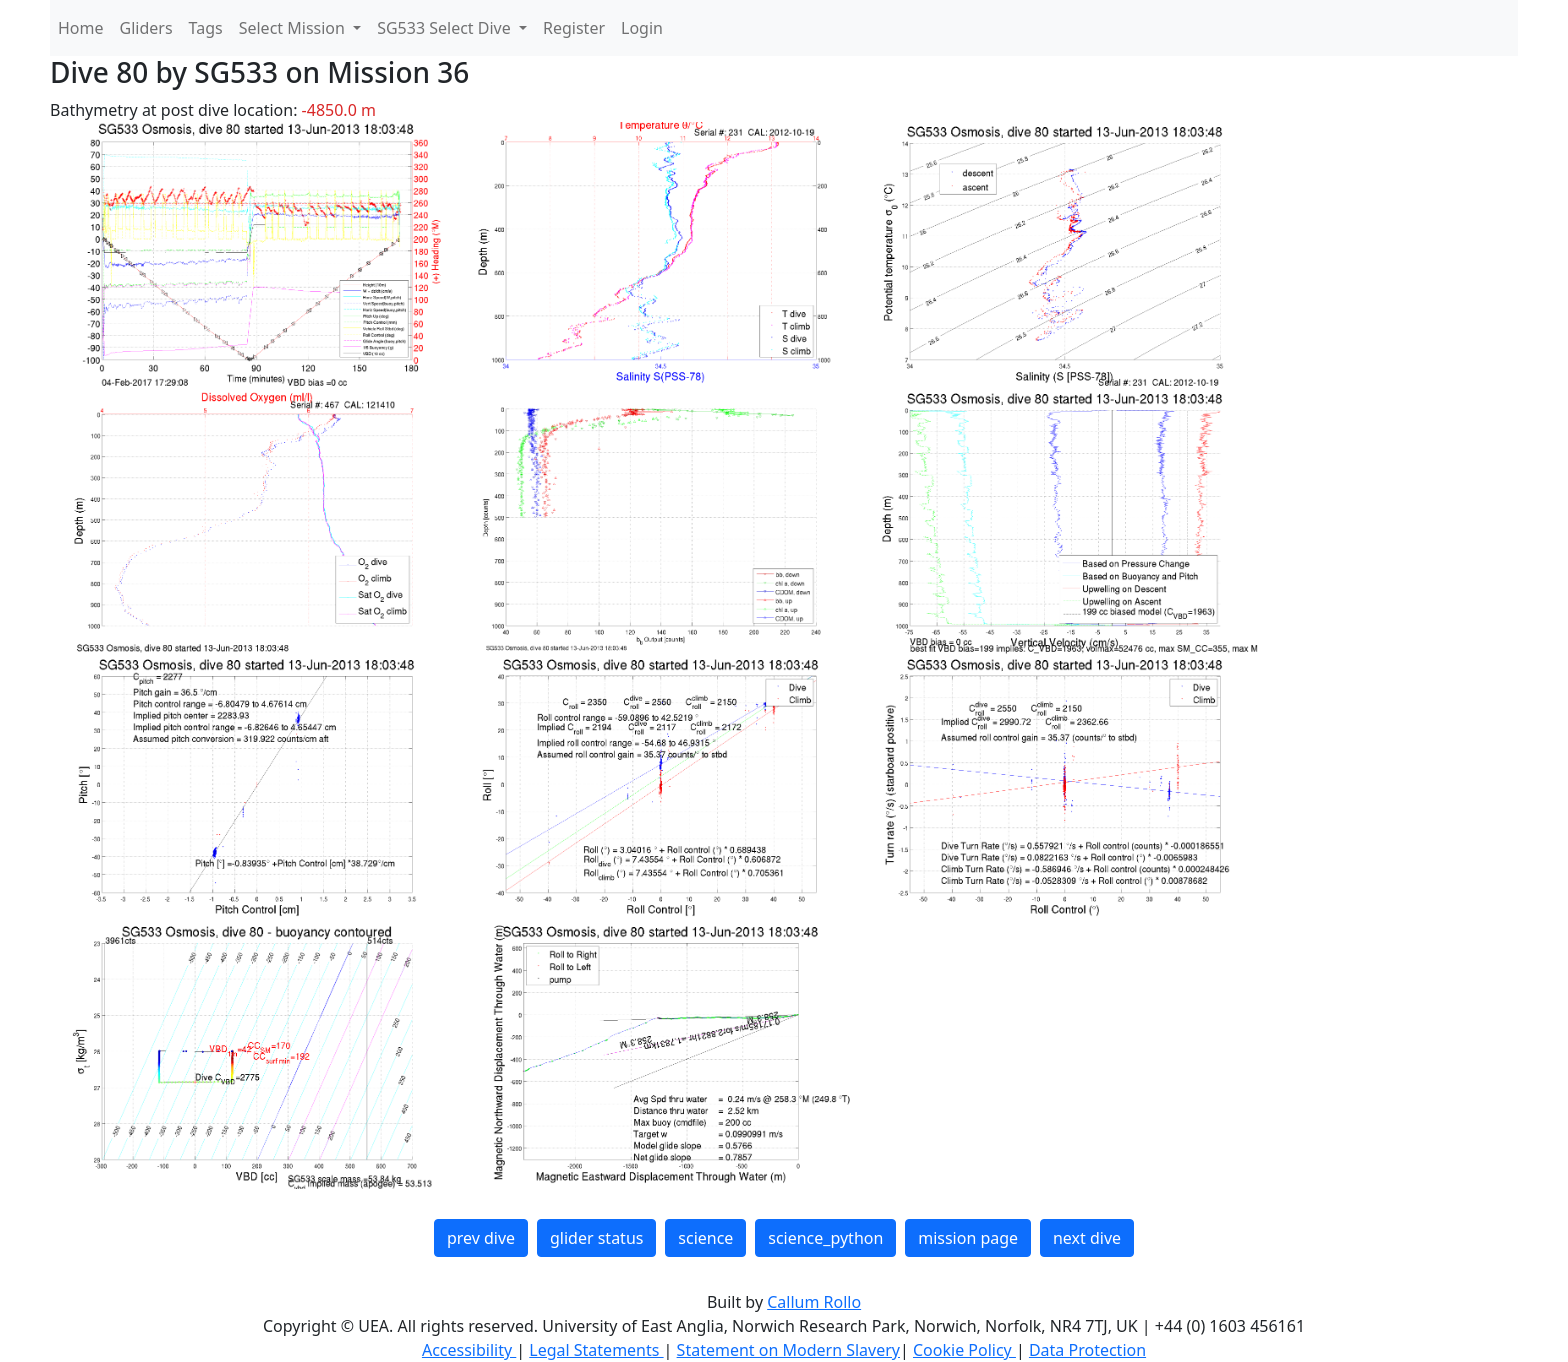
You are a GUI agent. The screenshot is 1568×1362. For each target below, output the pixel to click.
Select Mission (294, 28)
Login (642, 28)
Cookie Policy (964, 1350)
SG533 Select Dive (446, 28)
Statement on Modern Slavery (788, 1350)
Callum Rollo (814, 1302)
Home (81, 28)
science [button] (705, 1238)
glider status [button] (596, 1238)
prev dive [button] (481, 1238)
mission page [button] (968, 1238)
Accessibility (469, 1350)
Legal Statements (596, 1350)
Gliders (146, 28)
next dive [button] (1087, 1238)
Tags (206, 28)
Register (574, 28)
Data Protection (1087, 1350)
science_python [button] (825, 1238)
